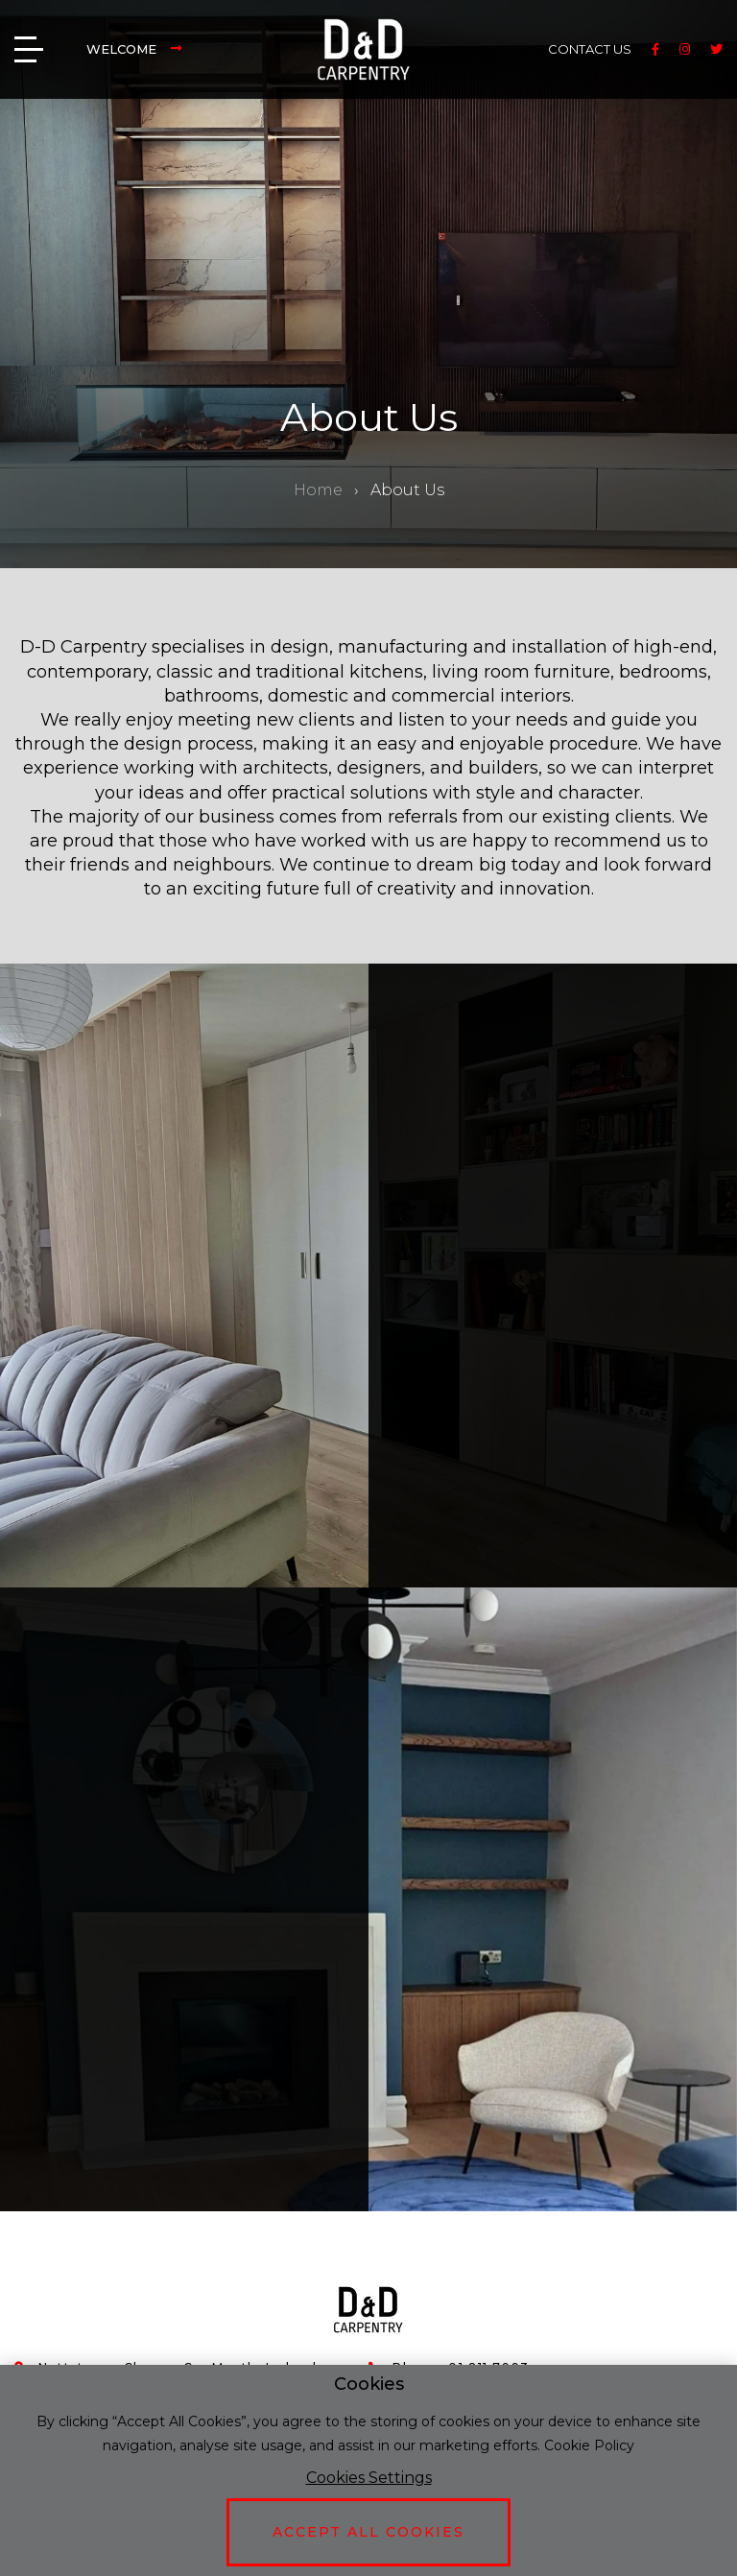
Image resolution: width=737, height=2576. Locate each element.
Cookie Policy (589, 2445)
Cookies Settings (369, 2478)
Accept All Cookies (368, 2531)
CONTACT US (589, 49)
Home (318, 490)
